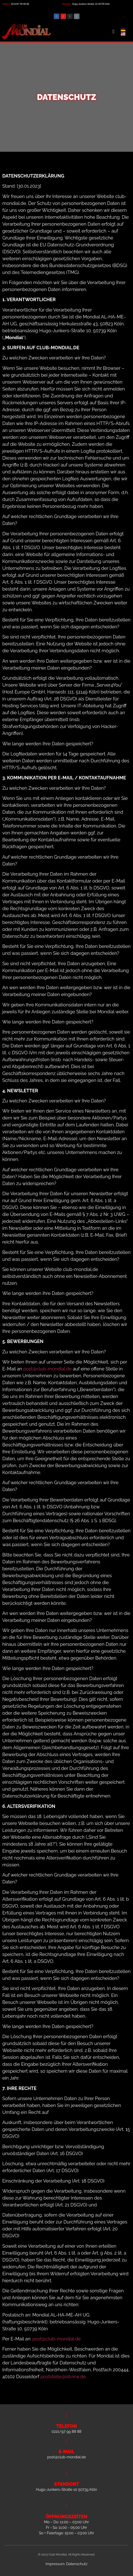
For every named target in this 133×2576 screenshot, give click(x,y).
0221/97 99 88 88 (20, 4)
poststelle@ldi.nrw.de (62, 2376)
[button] (113, 31)
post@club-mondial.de (47, 1369)
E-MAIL (67, 2451)
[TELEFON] (66, 2415)
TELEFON (66, 2426)
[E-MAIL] (66, 2441)
